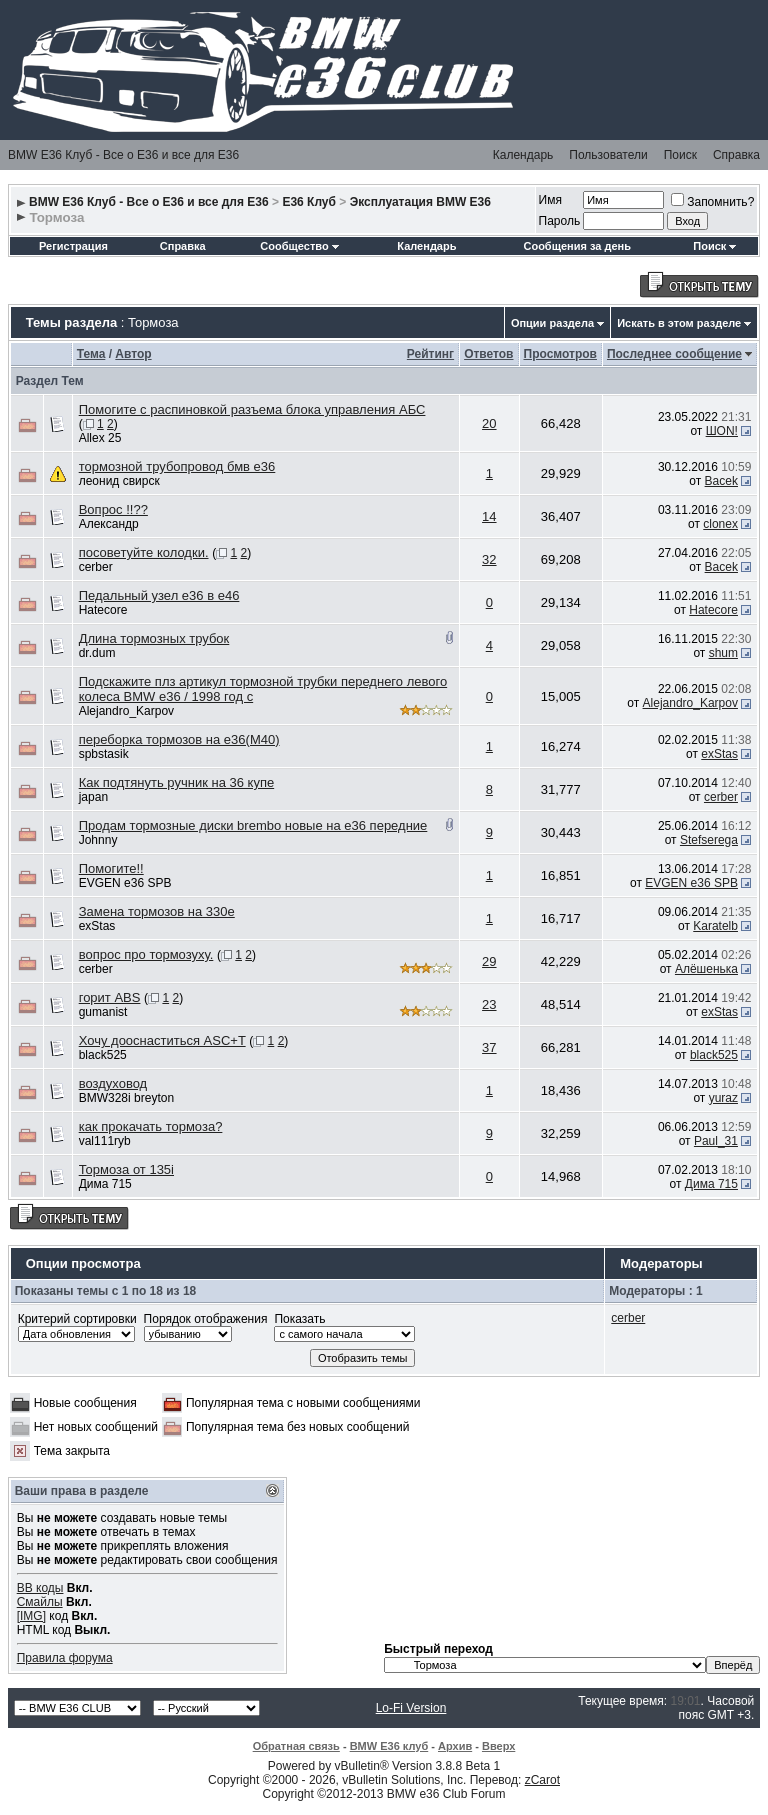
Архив (455, 1746)
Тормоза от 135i (126, 1169)
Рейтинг (430, 354)
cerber (96, 567)
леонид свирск (119, 481)
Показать (299, 1319)
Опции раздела (552, 323)
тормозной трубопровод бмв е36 (177, 466)
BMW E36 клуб (389, 1746)
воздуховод (113, 1083)
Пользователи (608, 155)
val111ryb (105, 1141)
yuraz (723, 1098)
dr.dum (97, 653)
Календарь (523, 155)
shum (723, 653)
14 (489, 516)
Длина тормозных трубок (154, 638)
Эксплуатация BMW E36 (420, 202)
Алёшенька (706, 969)
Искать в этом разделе (679, 323)
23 (489, 1004)
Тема (91, 354)
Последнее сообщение (674, 354)
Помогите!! (111, 868)
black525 (103, 1055)
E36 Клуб (309, 202)
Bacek (721, 481)
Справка (736, 155)
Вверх (498, 1746)
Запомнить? (712, 202)
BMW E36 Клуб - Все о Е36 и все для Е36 (123, 155)
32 (489, 559)
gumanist (103, 1012)
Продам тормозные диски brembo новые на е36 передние (253, 825)
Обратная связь (296, 1746)
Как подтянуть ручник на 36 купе (176, 782)
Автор (133, 354)
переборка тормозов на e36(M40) (179, 739)
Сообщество (299, 246)
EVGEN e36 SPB (125, 883)
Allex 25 (100, 438)
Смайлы (40, 1602)
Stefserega (709, 840)
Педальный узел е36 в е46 (159, 595)
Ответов (488, 354)
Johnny (98, 840)
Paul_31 (716, 1141)
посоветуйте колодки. (144, 552)
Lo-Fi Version (411, 1708)
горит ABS (110, 997)
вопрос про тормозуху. (146, 954)
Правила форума (65, 1658)
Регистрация (73, 246)
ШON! (722, 431)
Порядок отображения (206, 1319)
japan (93, 797)
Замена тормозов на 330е (157, 911)
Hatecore (103, 610)
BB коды (40, 1588)
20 (489, 423)
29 (489, 961)
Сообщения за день (576, 246)
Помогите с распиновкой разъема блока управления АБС (252, 409)
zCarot (542, 1780)
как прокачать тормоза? (151, 1126)
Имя (550, 200)
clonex (720, 524)
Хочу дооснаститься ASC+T (162, 1040)
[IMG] (31, 1616)
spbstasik (104, 754)
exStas (719, 754)
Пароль (560, 221)
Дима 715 (105, 1184)
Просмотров (560, 354)
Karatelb (715, 926)
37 (489, 1047)
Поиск (680, 155)
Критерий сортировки (77, 1319)
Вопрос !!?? (113, 509)
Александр (109, 524)
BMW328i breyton (126, 1098)
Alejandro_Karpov (126, 711)
